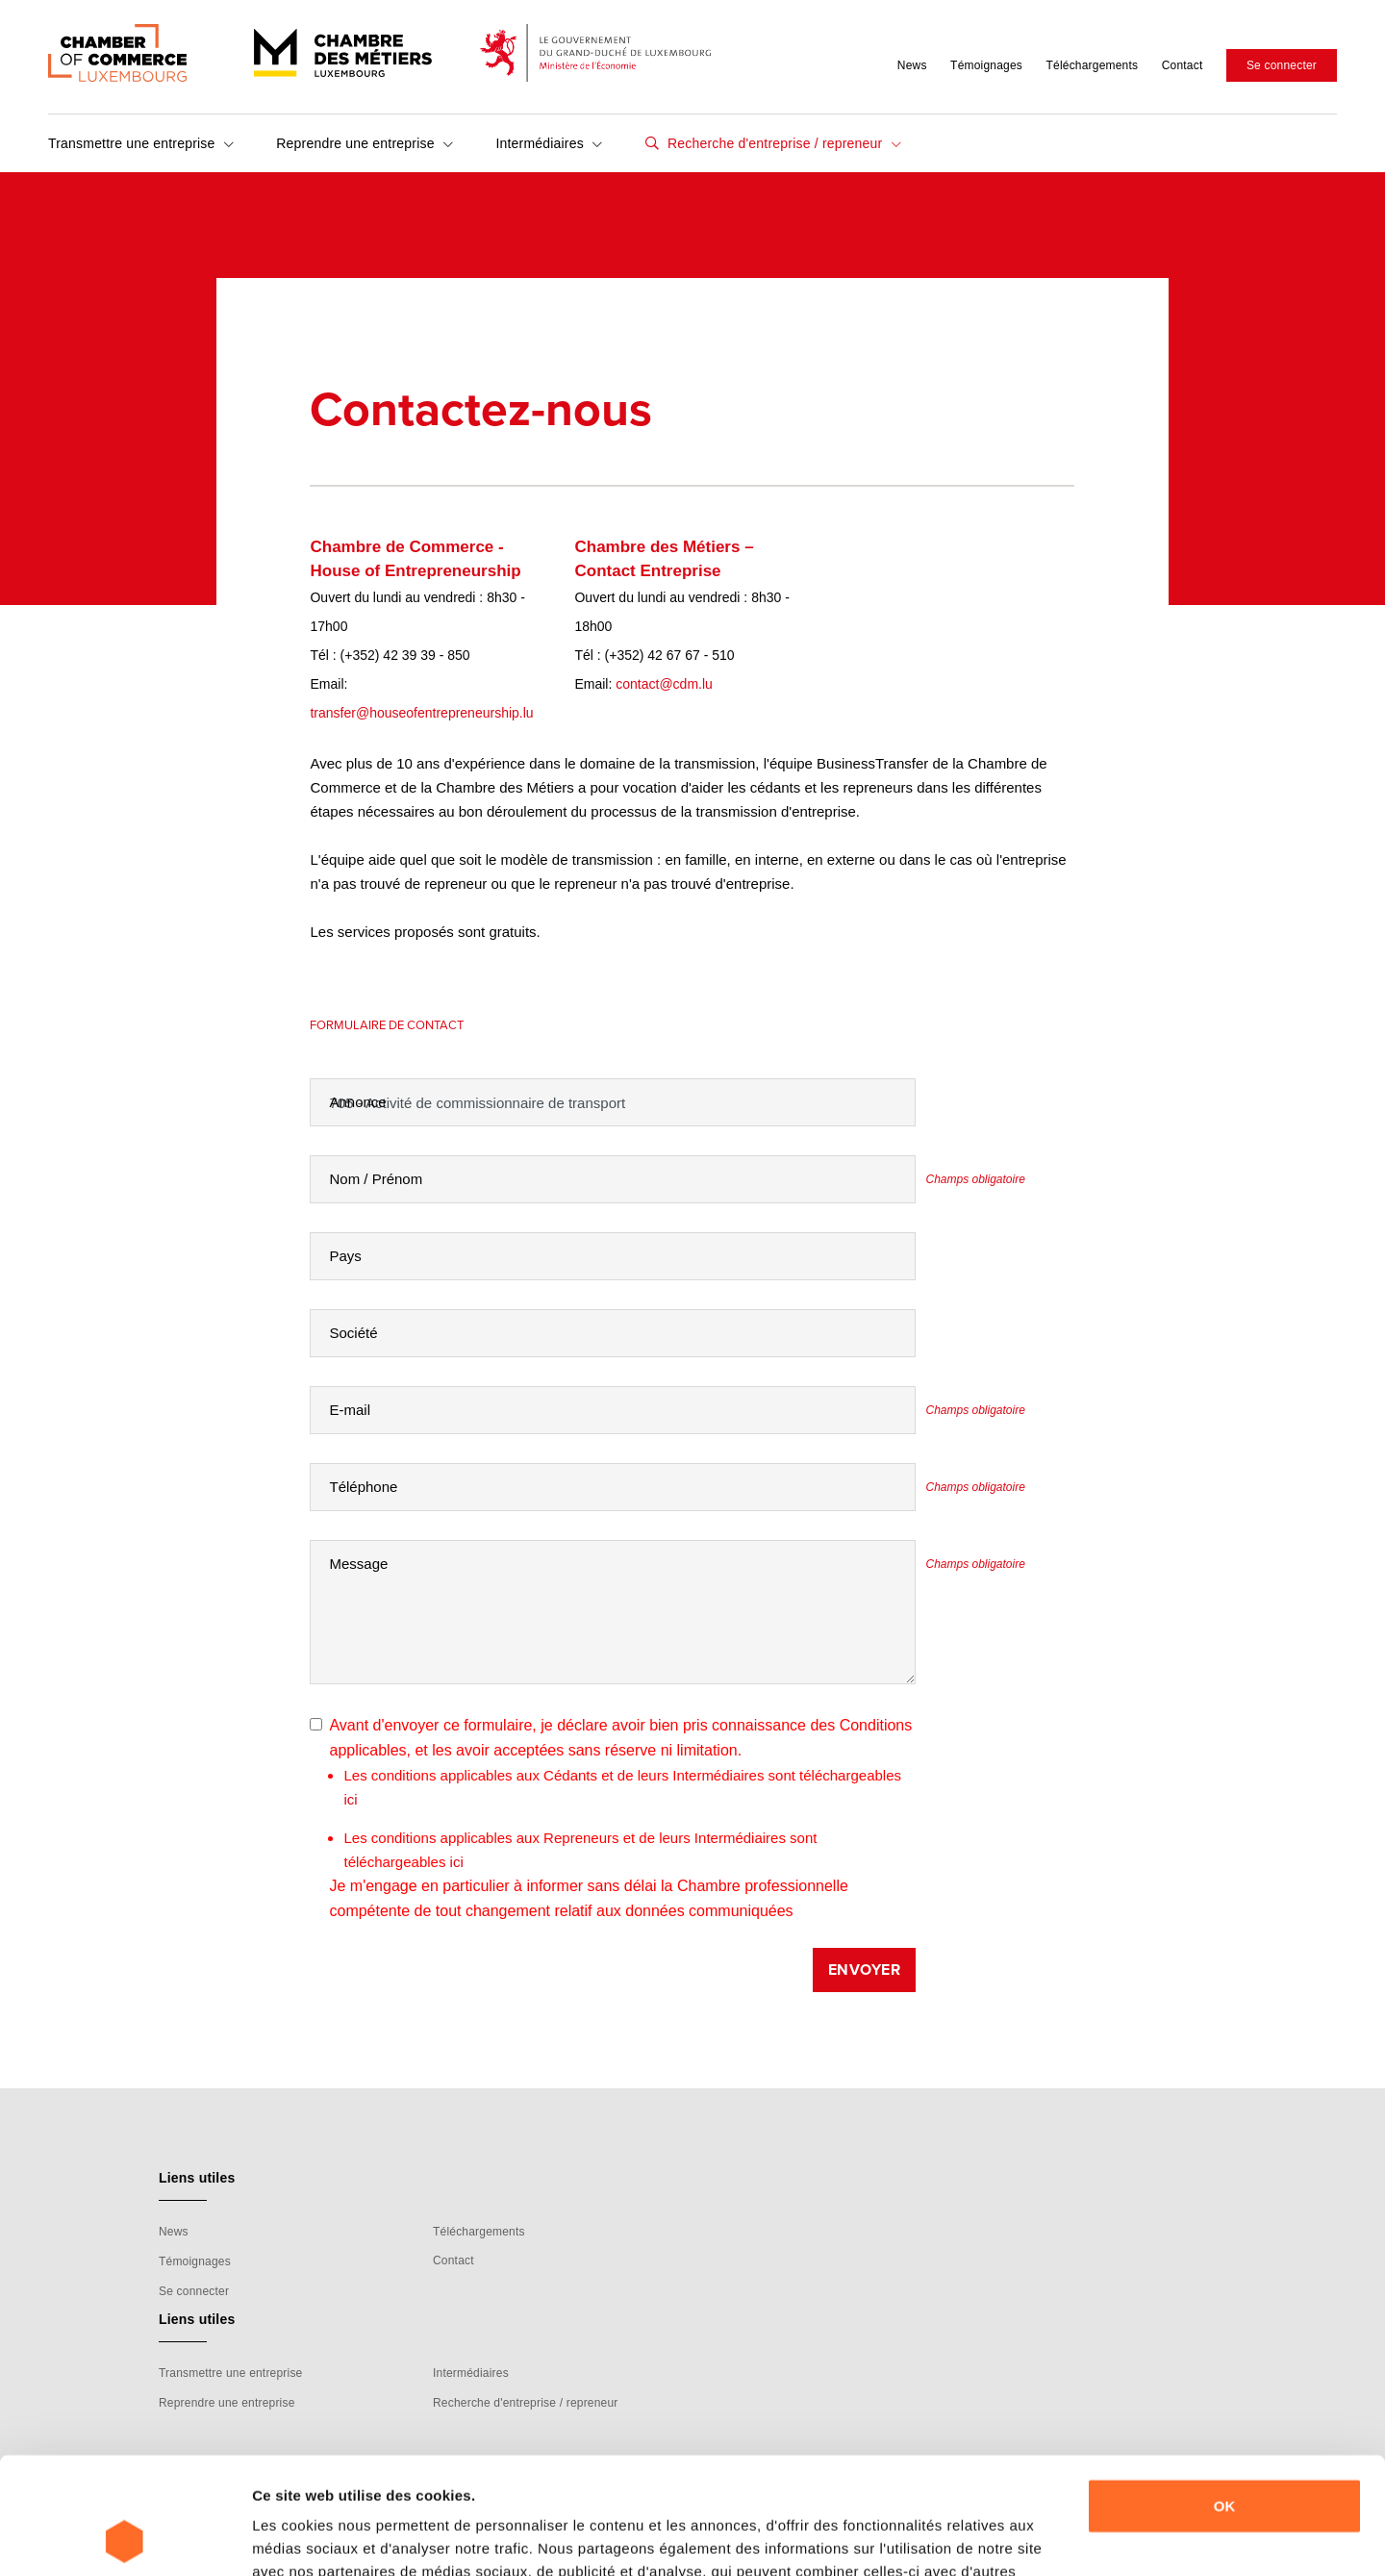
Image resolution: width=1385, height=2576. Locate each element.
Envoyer (864, 1970)
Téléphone (363, 1486)
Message (358, 1563)
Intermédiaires (548, 143)
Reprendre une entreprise (364, 143)
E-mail (349, 1410)
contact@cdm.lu (664, 684)
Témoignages (986, 65)
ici (350, 1799)
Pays (345, 1256)
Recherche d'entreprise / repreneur (782, 143)
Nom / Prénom (375, 1179)
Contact (1182, 65)
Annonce (357, 1102)
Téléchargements (1091, 65)
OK (1225, 2396)
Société (353, 1333)
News (912, 65)
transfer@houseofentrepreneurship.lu (421, 712)
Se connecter (1281, 65)
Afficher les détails (317, 2538)
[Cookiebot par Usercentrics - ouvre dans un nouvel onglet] (124, 2538)
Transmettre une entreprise (141, 143)
